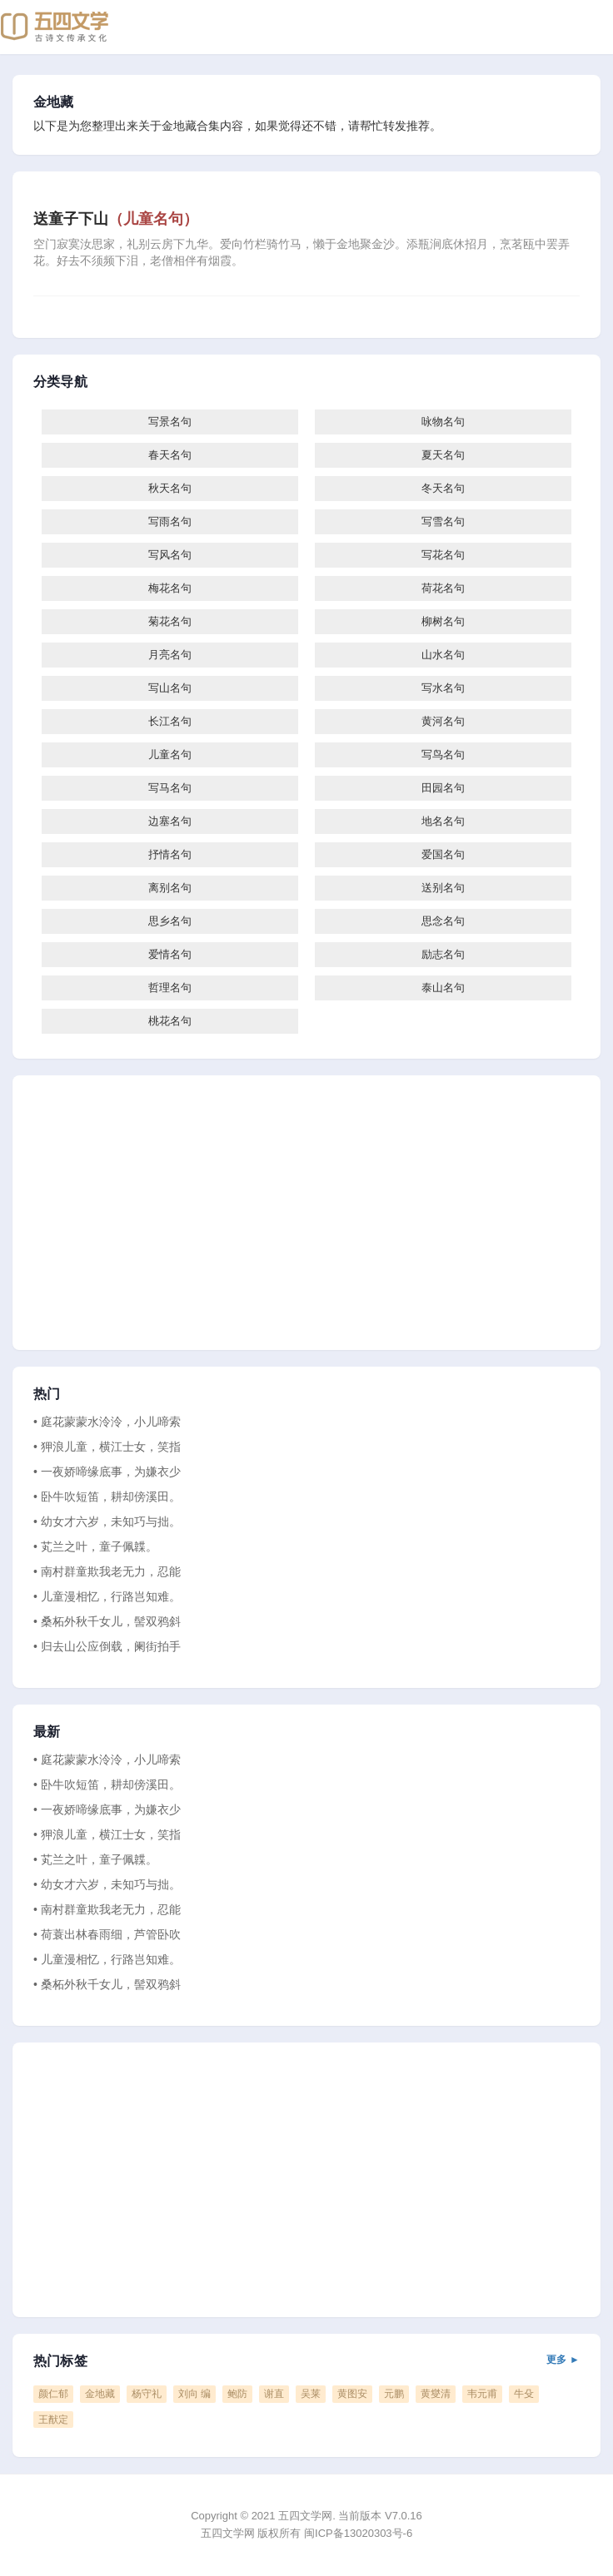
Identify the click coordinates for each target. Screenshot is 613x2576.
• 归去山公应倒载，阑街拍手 (107, 1646)
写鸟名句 (443, 754)
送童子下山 (115, 219)
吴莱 (311, 2394)
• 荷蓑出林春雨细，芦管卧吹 (107, 1934)
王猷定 (53, 2419)
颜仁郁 (53, 2394)
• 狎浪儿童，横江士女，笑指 (107, 1446)
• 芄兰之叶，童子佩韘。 (95, 1546)
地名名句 (443, 821)
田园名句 (443, 788)
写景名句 (170, 421)
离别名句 (170, 887)
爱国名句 (443, 854)
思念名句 (443, 921)
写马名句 (170, 788)
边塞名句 (170, 821)
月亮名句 (170, 654)
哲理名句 (170, 987)
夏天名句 (443, 455)
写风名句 (170, 554)
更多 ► (563, 2359)
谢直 (274, 2394)
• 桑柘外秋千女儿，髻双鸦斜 (107, 1621)
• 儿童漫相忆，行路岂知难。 (107, 1596)
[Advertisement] (306, 1212)
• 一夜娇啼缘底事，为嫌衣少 (107, 1471)
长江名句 (170, 721)
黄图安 (352, 2394)
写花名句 (443, 554)
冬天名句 (443, 488)
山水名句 (443, 654)
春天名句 (170, 455)
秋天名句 (170, 488)
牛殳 (524, 2394)
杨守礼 (147, 2394)
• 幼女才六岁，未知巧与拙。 (107, 1521)
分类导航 (60, 382)
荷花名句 (443, 588)
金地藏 (53, 102)
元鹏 (394, 2394)
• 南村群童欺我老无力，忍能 (107, 1571)
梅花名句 (170, 588)
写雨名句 (170, 521)
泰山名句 (443, 987)
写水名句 (443, 688)
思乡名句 (170, 921)
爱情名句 (170, 954)
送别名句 (443, 887)
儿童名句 (170, 754)
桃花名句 (170, 1021)
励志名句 (443, 954)
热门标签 (306, 2361)
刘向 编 (194, 2394)
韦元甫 (482, 2394)
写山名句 (170, 688)
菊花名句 (170, 621)
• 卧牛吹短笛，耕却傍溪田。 (107, 1496)
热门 (46, 1394)
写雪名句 (443, 521)
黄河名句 (443, 721)
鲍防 (237, 2394)
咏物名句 (443, 421)
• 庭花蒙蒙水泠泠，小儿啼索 (107, 1421)
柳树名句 (443, 621)
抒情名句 (170, 854)
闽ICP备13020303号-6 (358, 2533)
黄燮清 (436, 2394)
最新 (46, 1732)
